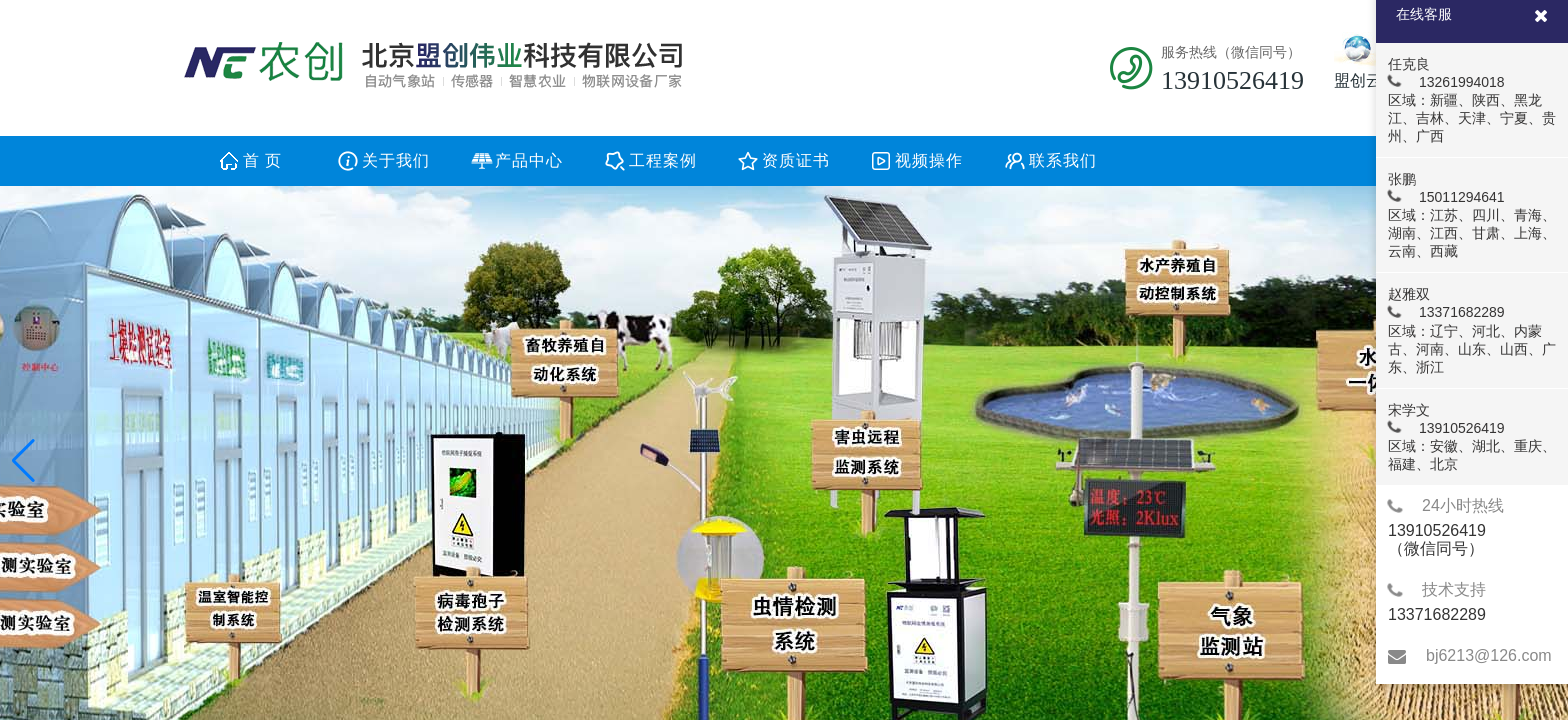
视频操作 (929, 160)
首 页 (262, 160)
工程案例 (663, 160)
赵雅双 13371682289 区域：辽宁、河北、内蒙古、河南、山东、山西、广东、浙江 (1471, 330)
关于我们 (396, 160)
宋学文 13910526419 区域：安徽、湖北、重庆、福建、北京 (1471, 437)
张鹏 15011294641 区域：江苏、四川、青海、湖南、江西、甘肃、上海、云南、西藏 (1471, 215)
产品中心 (529, 160)
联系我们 (1063, 160)
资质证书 (796, 160)
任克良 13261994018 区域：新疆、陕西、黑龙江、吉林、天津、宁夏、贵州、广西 (1471, 100)
